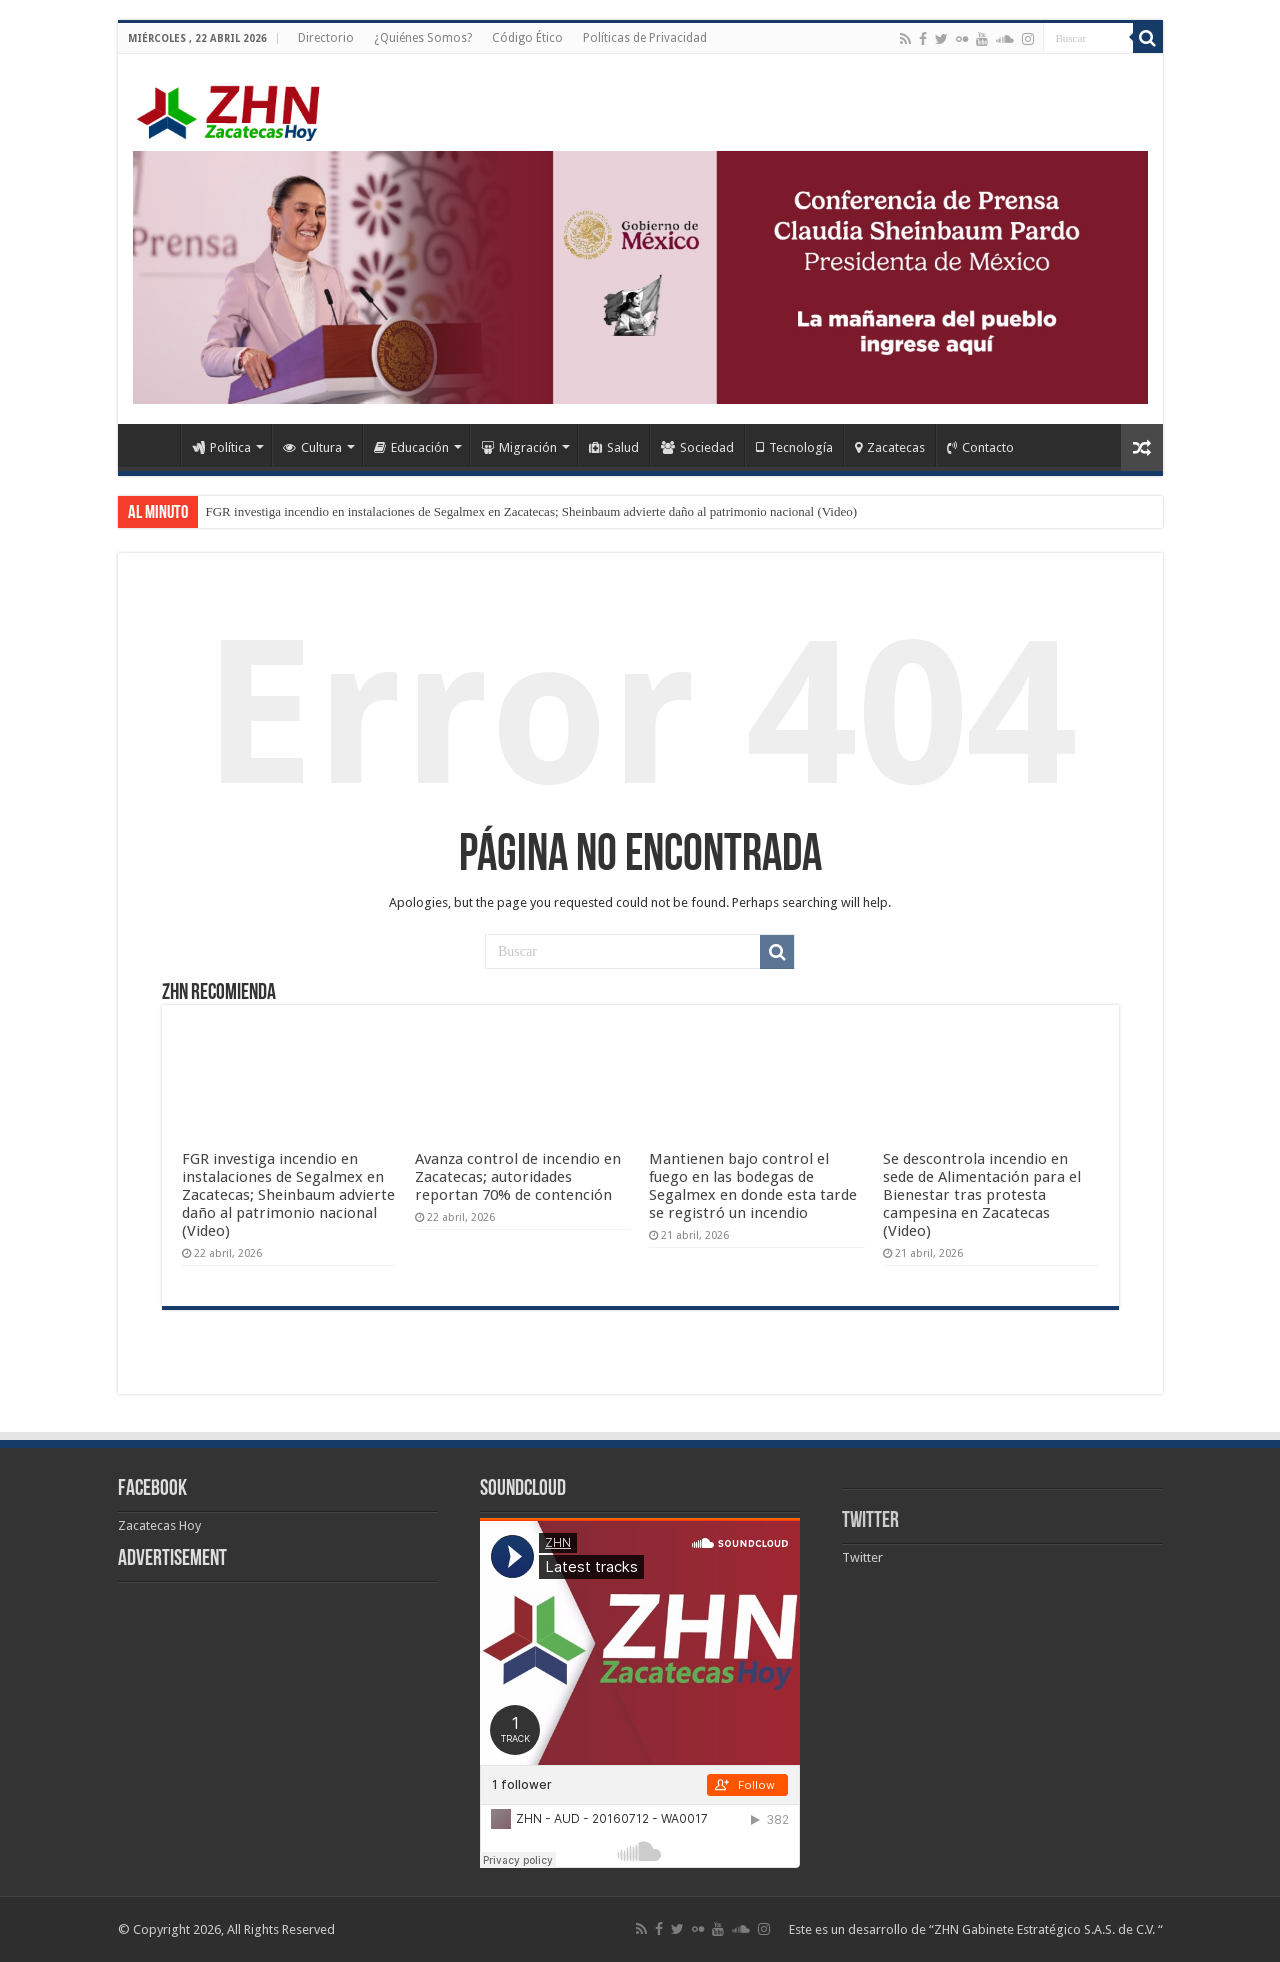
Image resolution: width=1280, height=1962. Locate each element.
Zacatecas (890, 447)
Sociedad (697, 447)
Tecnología (794, 447)
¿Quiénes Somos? (423, 38)
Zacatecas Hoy (159, 1525)
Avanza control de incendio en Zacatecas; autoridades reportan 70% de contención (518, 1177)
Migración (519, 447)
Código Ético (527, 38)
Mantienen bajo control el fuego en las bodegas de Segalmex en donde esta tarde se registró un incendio (753, 1186)
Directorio (326, 38)
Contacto (980, 447)
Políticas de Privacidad (645, 38)
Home (154, 445)
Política (221, 447)
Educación (411, 447)
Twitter (870, 1521)
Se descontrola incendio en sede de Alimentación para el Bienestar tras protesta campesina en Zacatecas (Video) (982, 1195)
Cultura (312, 447)
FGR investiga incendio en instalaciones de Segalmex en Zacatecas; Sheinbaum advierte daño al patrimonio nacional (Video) (532, 511)
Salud (614, 447)
